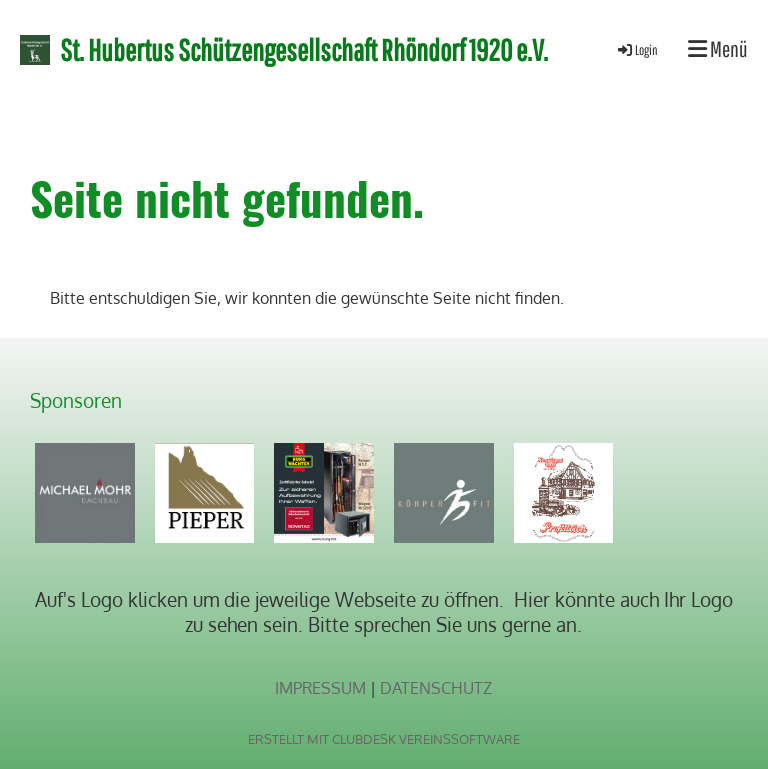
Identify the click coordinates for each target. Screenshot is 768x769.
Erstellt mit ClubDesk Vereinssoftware (384, 739)
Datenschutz (436, 688)
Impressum (320, 688)
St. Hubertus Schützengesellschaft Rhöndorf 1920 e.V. (304, 49)
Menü (718, 48)
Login (636, 50)
